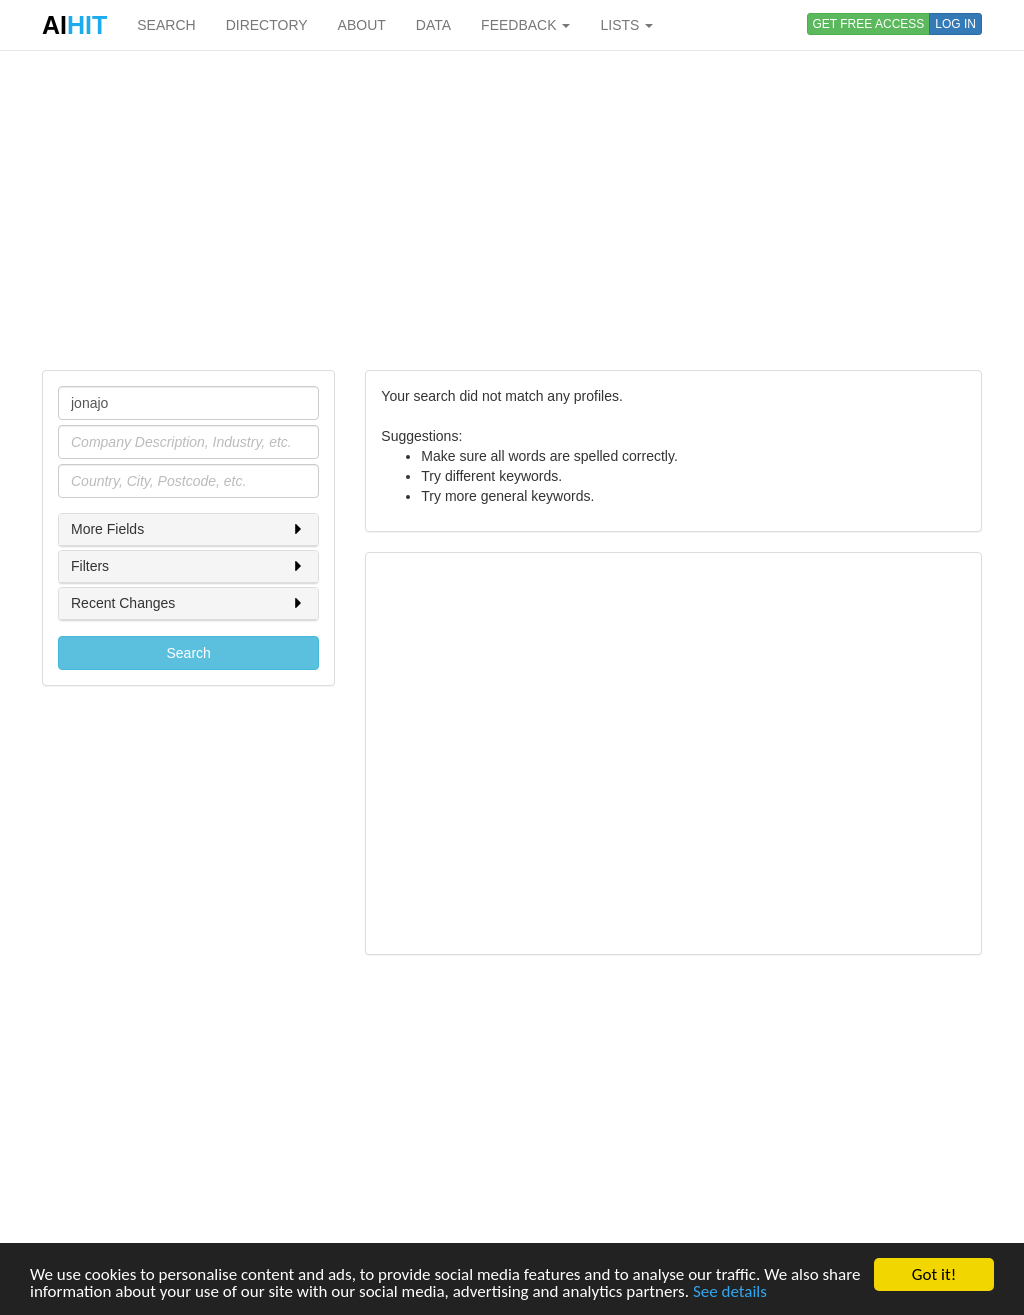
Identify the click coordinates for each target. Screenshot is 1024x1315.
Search (188, 653)
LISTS (626, 25)
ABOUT (362, 25)
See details (730, 1291)
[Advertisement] (512, 210)
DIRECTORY (267, 25)
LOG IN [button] (955, 24)
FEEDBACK (525, 25)
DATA (433, 25)
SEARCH (166, 25)
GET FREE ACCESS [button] (869, 24)
